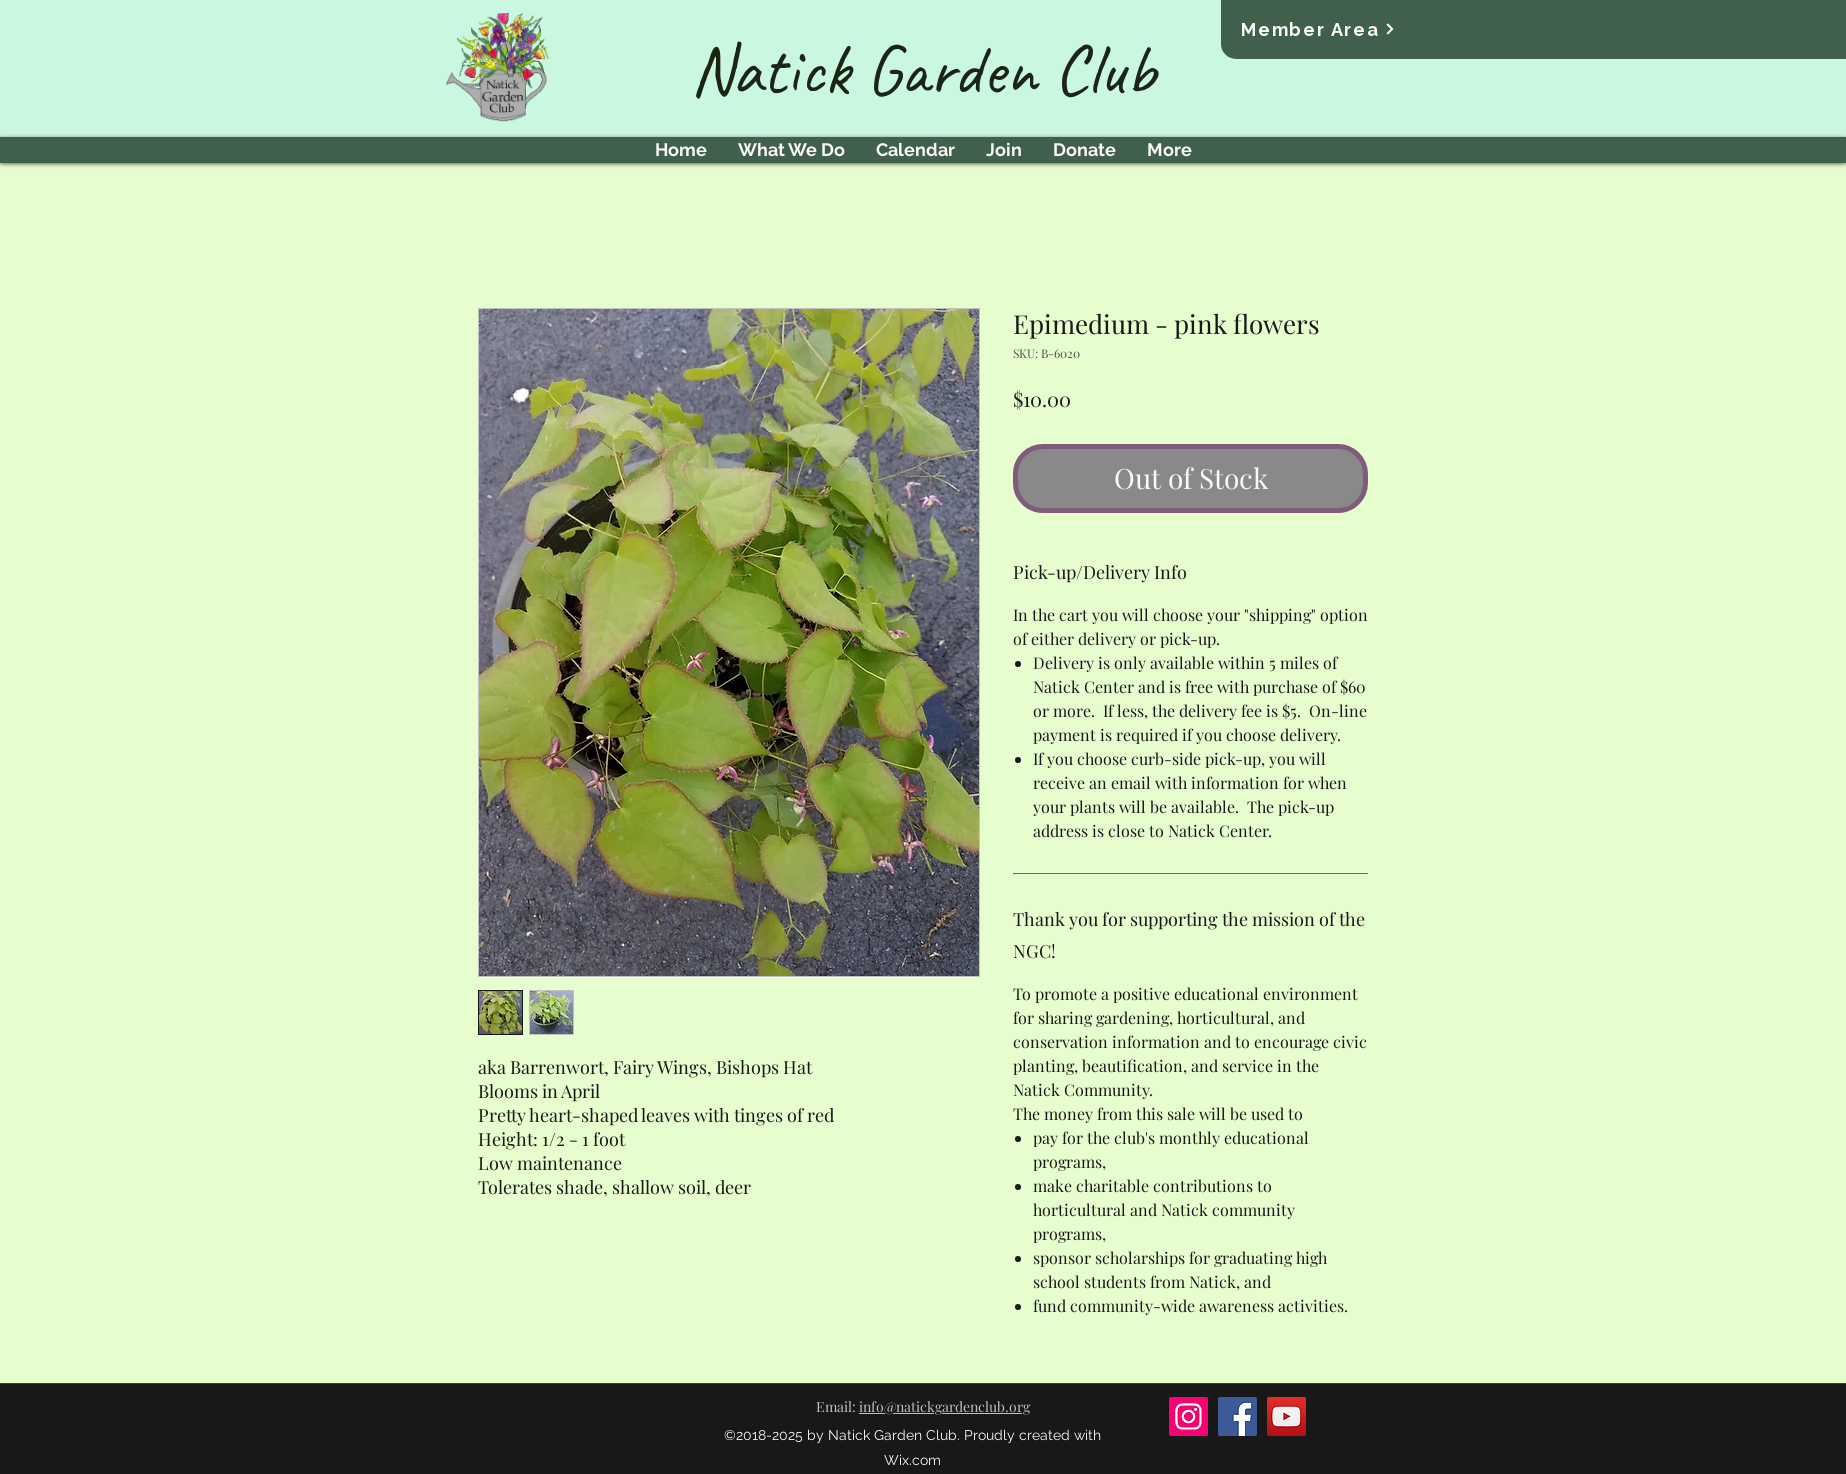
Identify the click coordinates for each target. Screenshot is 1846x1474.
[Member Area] (1318, 29)
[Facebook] (1237, 1416)
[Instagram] (1188, 1416)
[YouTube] (1286, 1416)
